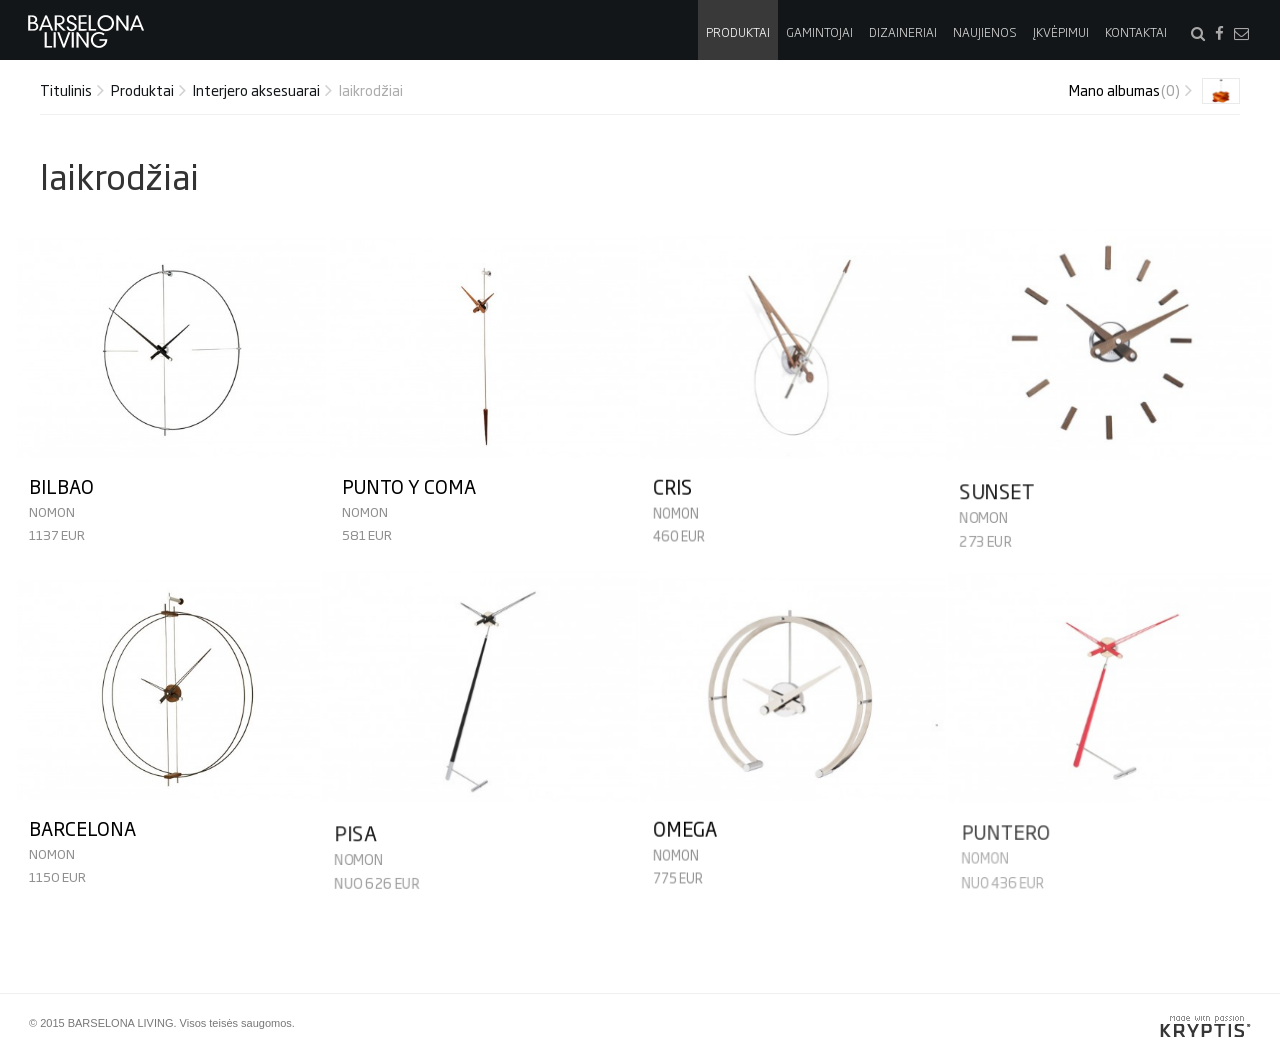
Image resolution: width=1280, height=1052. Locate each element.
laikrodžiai (371, 89)
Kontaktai (1136, 32)
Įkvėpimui (1061, 32)
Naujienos (985, 32)
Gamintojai (819, 32)
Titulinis (66, 89)
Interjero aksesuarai (256, 89)
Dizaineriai (903, 32)
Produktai (738, 32)
